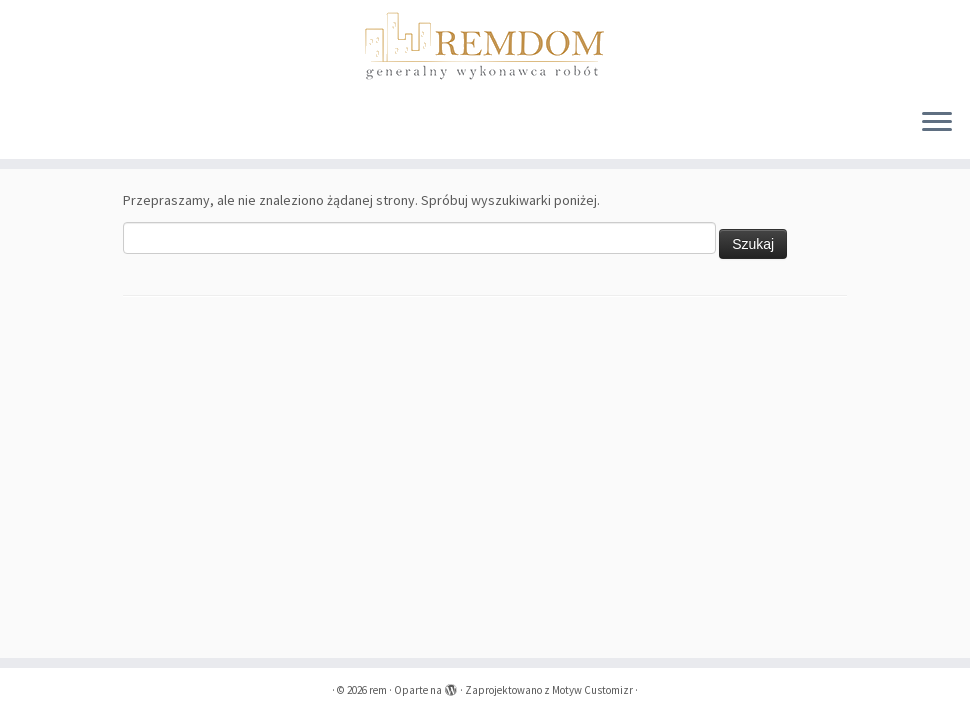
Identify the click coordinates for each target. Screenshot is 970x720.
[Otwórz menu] (937, 123)
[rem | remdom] (485, 46)
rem (378, 690)
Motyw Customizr (592, 690)
